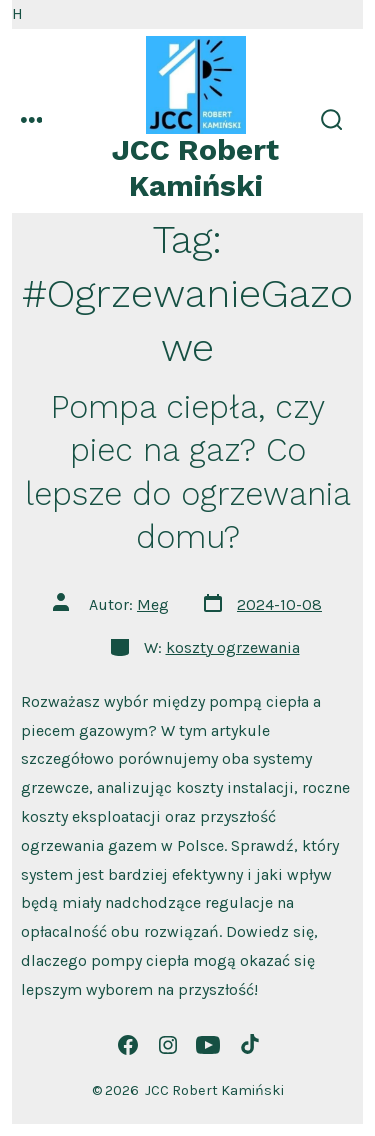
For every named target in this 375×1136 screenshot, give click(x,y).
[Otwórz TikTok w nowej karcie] (248, 1045)
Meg (153, 604)
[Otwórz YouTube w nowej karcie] (208, 1045)
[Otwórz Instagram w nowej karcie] (168, 1045)
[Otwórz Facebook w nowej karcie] (128, 1045)
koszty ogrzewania (233, 647)
